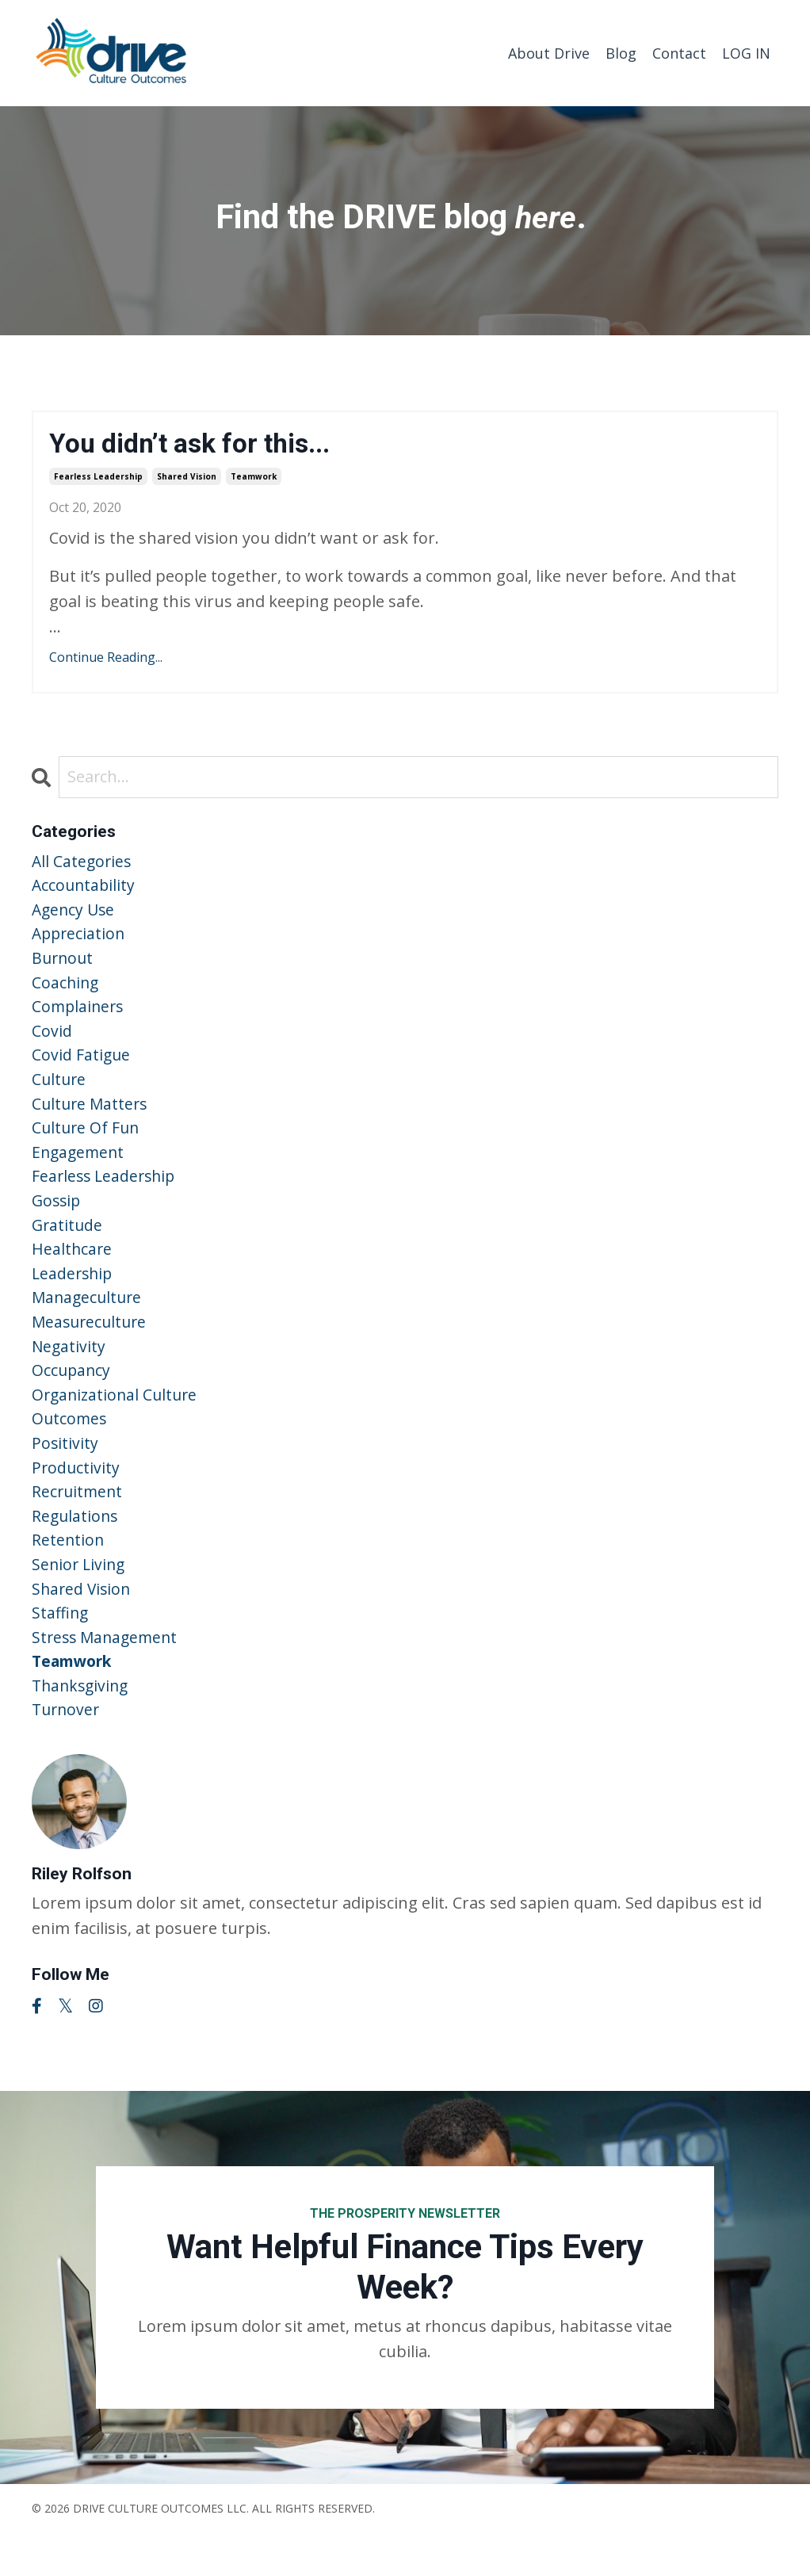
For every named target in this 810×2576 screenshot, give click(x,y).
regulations (76, 1548)
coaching (66, 990)
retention (68, 1573)
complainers (79, 1015)
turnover (67, 1751)
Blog (621, 52)
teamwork (254, 477)
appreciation (80, 939)
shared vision (186, 477)
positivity (65, 1472)
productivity (76, 1497)
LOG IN (746, 52)
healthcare (72, 1269)
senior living (80, 1599)
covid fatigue (82, 1066)
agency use (75, 914)
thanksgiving (82, 1726)
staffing (61, 1650)
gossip (57, 1218)
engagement (80, 1168)
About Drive (549, 52)
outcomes (70, 1447)
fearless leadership (98, 477)
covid (52, 1041)
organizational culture (117, 1421)
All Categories (83, 863)
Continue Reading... (105, 659)
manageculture (89, 1320)
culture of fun (87, 1142)
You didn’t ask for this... (199, 444)
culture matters (91, 1117)
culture (60, 1092)
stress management (107, 1675)
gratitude (68, 1244)
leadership (74, 1294)
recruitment (78, 1523)
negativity (69, 1371)
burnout (64, 965)
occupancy (72, 1396)
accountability (85, 889)
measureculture (91, 1345)
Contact (679, 52)
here (546, 216)
